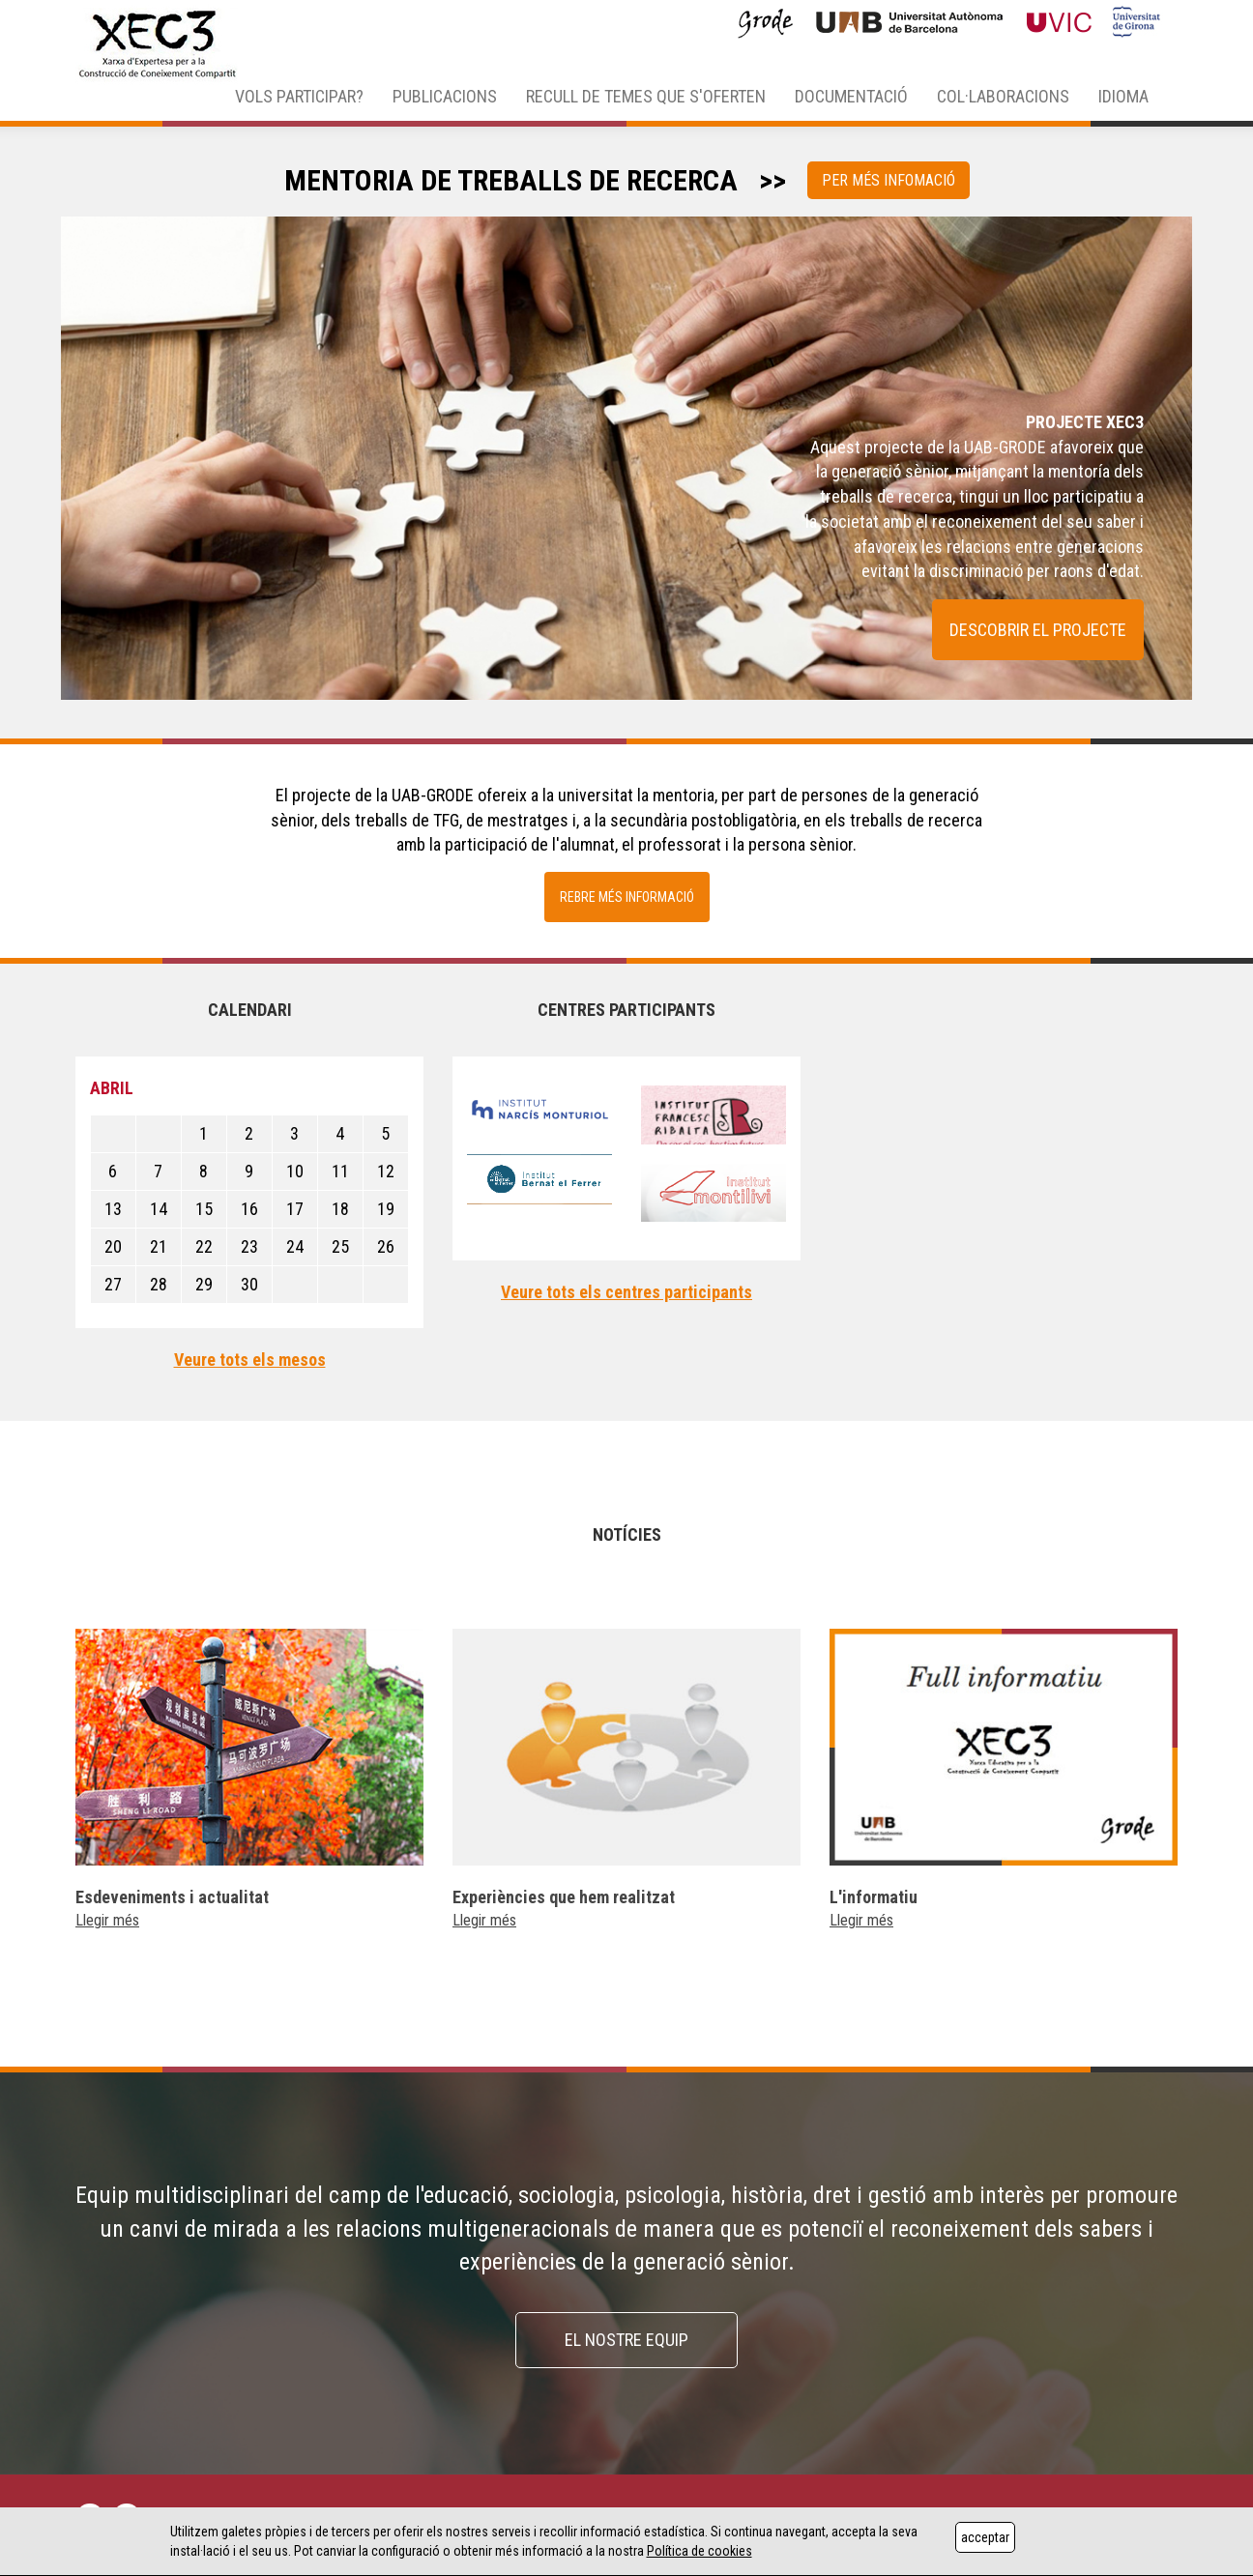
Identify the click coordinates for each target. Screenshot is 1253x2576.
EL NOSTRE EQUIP (626, 2340)
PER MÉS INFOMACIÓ (888, 180)
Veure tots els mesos (250, 1359)
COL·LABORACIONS (1003, 96)
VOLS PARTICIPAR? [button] (299, 96)
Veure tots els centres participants (626, 1292)
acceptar (985, 2537)
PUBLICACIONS (445, 96)
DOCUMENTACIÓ (851, 96)
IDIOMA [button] (1123, 96)
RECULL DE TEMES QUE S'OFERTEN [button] (646, 96)
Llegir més (107, 1920)
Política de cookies (699, 2551)
